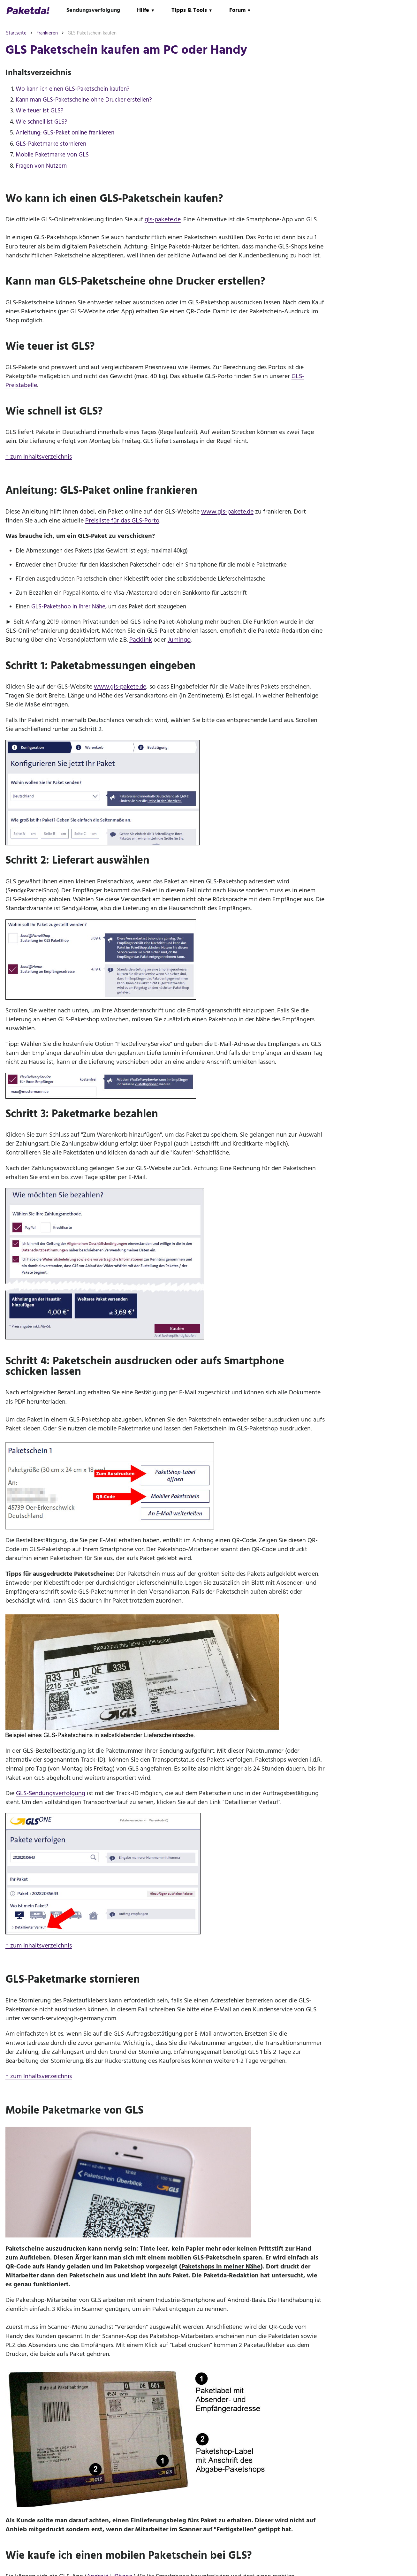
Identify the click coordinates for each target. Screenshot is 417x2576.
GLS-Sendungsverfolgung (50, 1793)
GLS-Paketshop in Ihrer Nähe (68, 607)
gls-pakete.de (163, 219)
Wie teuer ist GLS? (40, 111)
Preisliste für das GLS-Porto (122, 520)
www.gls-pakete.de (227, 511)
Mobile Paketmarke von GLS (52, 155)
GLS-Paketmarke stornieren (51, 144)
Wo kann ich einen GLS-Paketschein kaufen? (73, 89)
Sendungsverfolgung (93, 10)
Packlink (140, 639)
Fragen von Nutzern (41, 166)
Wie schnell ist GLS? (41, 122)
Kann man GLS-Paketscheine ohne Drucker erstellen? (84, 100)
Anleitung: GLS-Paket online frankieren (65, 133)
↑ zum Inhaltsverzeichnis (38, 456)
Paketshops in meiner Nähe (221, 2266)
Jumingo (179, 639)
